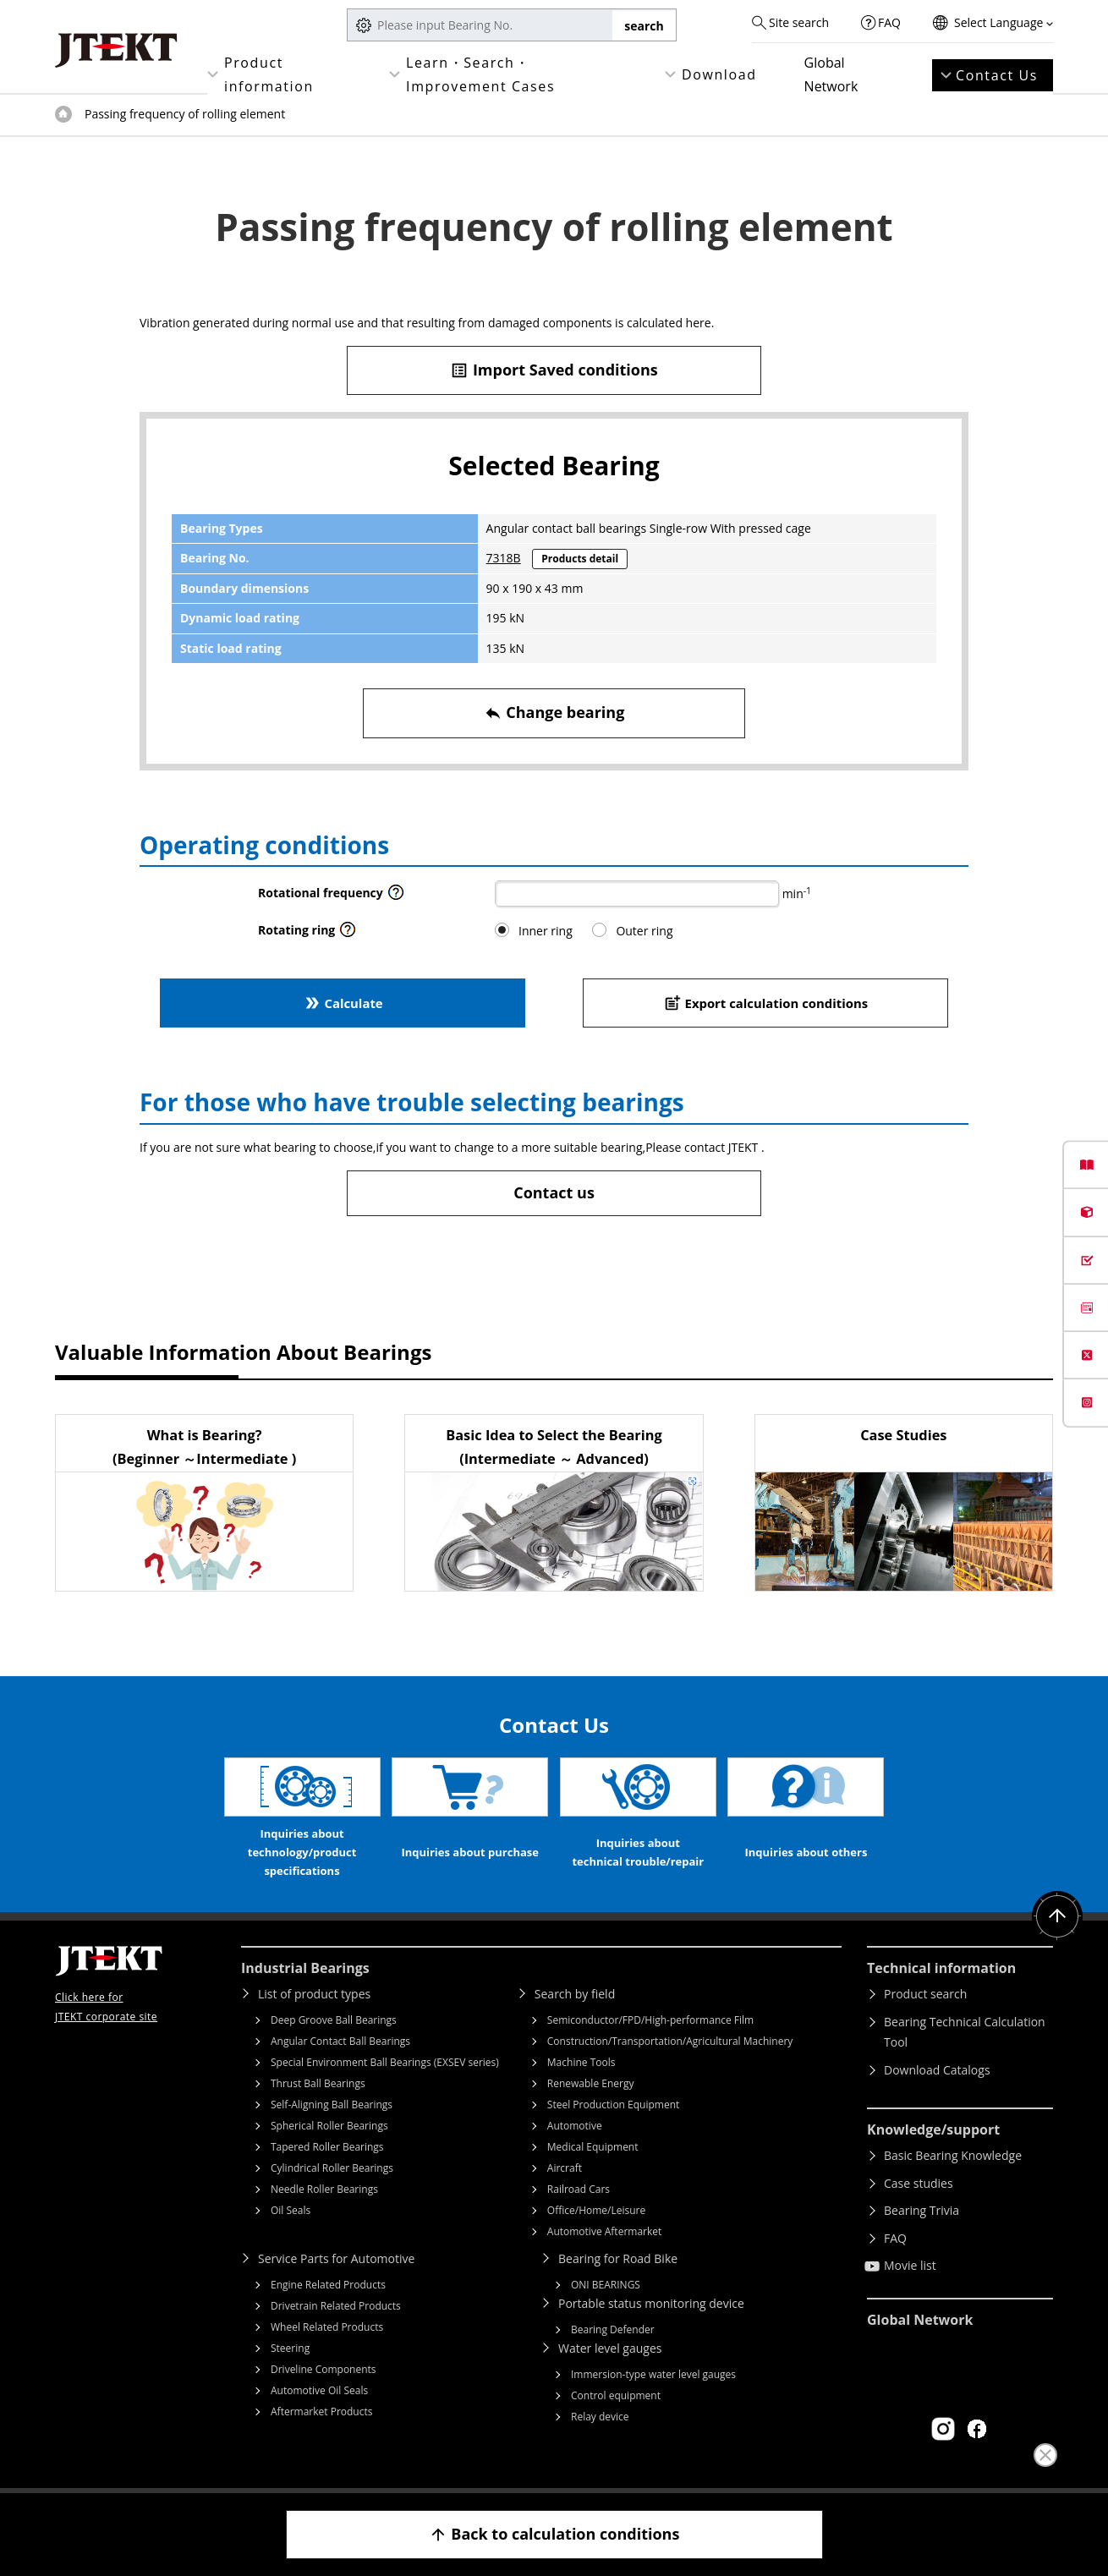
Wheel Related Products (327, 2327)
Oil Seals (290, 2210)
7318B (503, 558)
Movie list (910, 2265)
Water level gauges (609, 2348)
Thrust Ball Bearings (318, 2083)
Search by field (575, 1994)
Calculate (342, 1002)
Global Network (831, 74)
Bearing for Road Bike (617, 2258)
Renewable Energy (590, 2083)
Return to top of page (1057, 1916)
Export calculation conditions (766, 1002)
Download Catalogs (937, 2070)
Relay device (600, 2416)
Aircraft (564, 2168)
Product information (269, 74)
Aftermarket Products (321, 2411)
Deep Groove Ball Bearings (334, 2020)
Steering (290, 2348)
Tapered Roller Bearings (327, 2147)
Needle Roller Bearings (324, 2189)
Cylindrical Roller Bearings (332, 2168)
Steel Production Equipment (613, 2104)
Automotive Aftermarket (604, 2231)
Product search (925, 1994)
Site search (799, 22)
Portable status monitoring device (651, 2303)
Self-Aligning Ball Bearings (331, 2104)
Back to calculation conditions (554, 2534)
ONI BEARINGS (605, 2284)
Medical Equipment (593, 2147)
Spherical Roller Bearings (329, 2125)
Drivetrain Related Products (336, 2306)
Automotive (574, 2125)
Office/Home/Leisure (596, 2210)
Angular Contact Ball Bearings (340, 2041)
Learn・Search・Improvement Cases (480, 74)
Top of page (63, 114)
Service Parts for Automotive (336, 2258)
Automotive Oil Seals (319, 2390)
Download (719, 74)
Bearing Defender (613, 2329)
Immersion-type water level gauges (653, 2374)
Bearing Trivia (921, 2210)
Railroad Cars (578, 2189)
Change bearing (554, 712)
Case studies (918, 2183)
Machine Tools (581, 2062)
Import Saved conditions (554, 370)
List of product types (314, 1994)
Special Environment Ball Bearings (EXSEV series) (385, 2062)
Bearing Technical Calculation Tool (964, 2032)
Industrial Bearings (305, 1968)
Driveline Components (323, 2369)
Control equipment (616, 2395)
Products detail (579, 558)
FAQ (889, 22)
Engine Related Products (328, 2284)
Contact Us (997, 75)
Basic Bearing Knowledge (953, 2155)
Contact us (554, 1192)
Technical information (941, 1968)
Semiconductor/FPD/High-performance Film (650, 2020)
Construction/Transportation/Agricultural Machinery (670, 2041)
